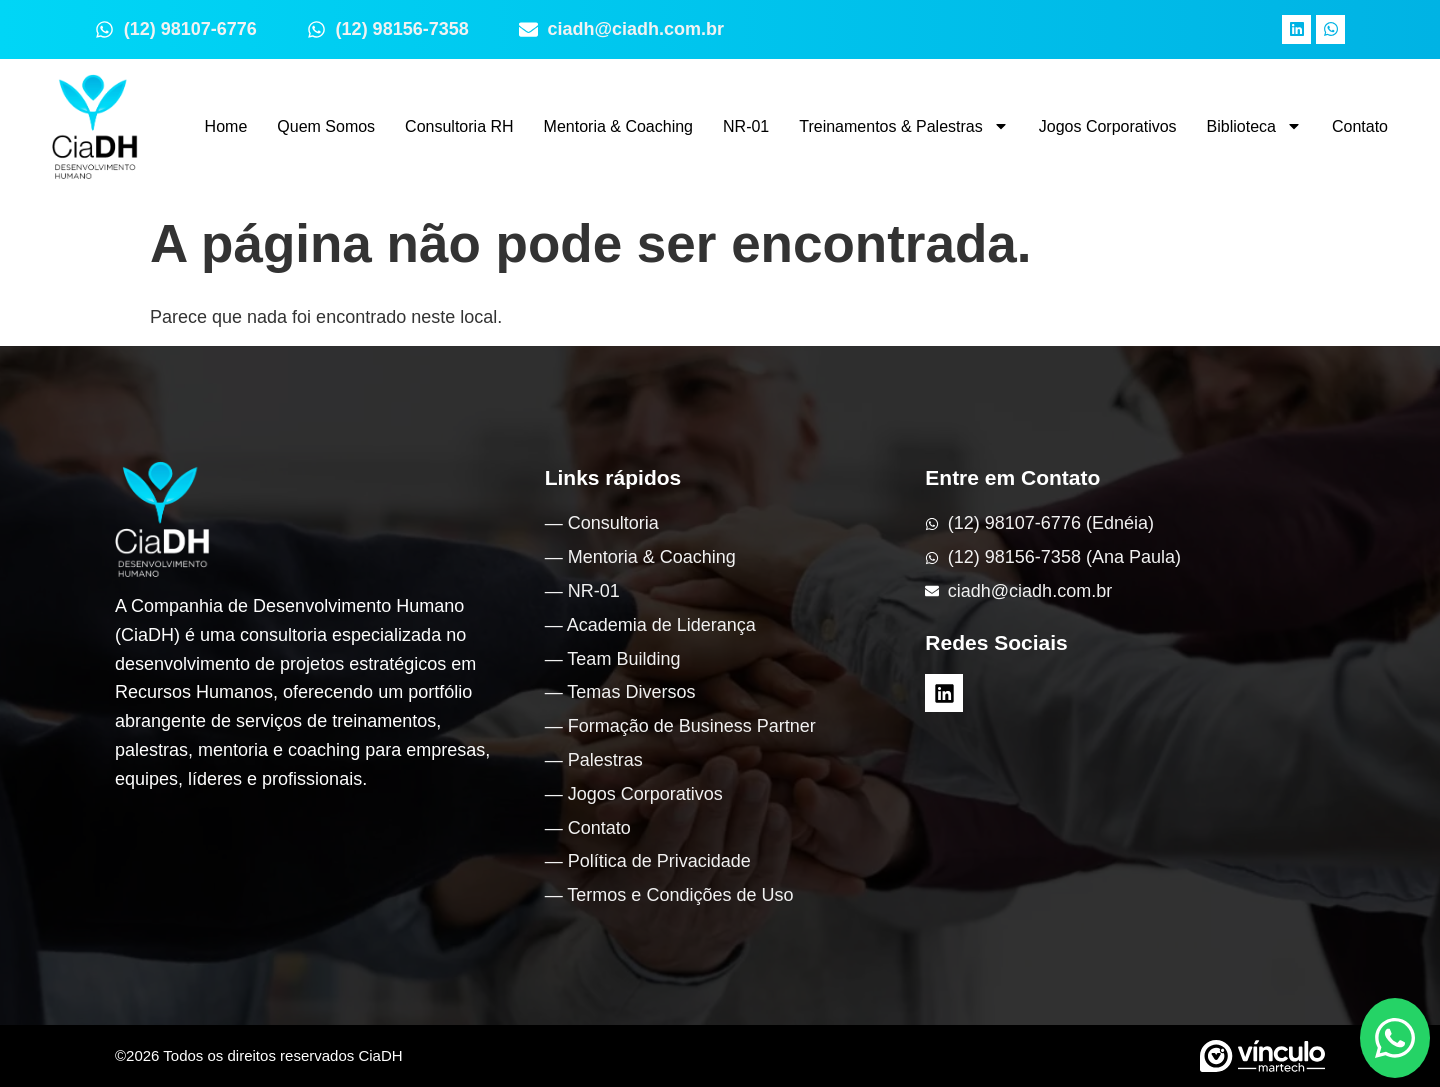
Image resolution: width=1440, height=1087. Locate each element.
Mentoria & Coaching (618, 126)
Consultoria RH (459, 126)
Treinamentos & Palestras (903, 126)
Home (226, 126)
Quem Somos (326, 126)
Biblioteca (1254, 126)
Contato (1360, 126)
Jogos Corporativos (1108, 126)
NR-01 (746, 126)
